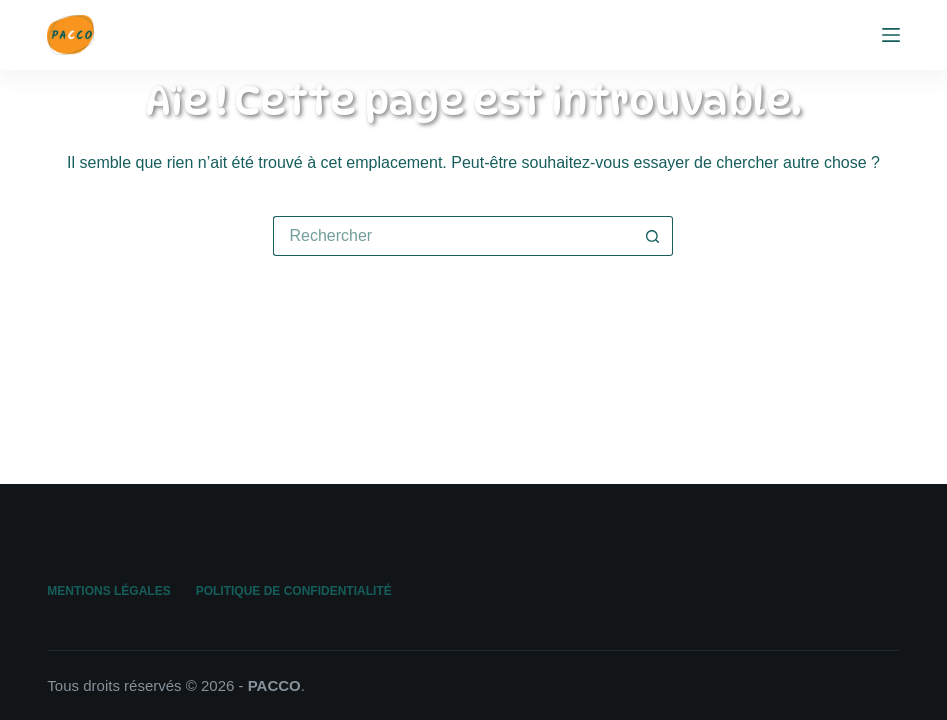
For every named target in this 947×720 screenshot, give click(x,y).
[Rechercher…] (453, 236)
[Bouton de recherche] (653, 236)
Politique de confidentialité (294, 591)
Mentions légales (108, 591)
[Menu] (891, 35)
